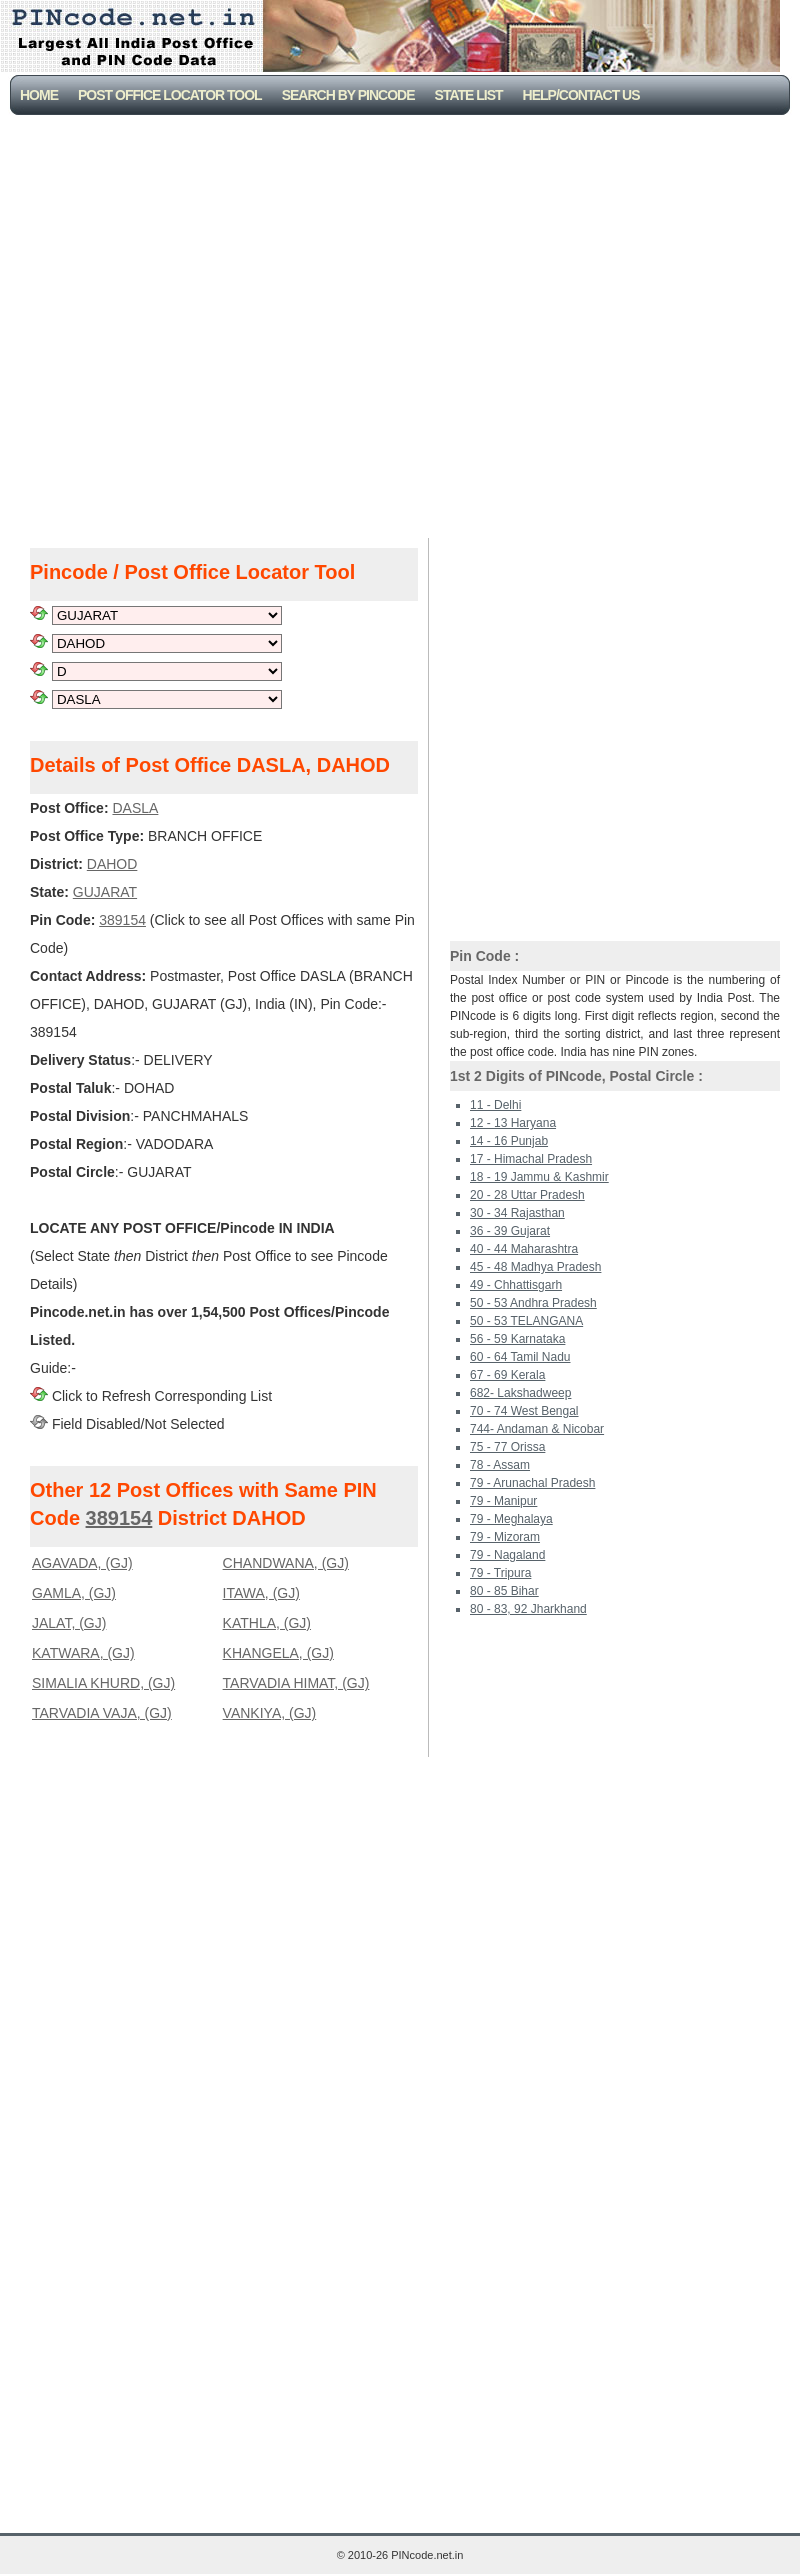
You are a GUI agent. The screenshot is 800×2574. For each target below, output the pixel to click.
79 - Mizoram (505, 1537)
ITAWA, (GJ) (261, 1593)
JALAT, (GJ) (69, 1623)
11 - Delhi (495, 1105)
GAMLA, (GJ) (74, 1593)
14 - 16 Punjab (509, 1141)
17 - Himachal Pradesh (531, 1159)
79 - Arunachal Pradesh (532, 1483)
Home (39, 95)
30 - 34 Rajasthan (517, 1213)
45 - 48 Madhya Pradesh (535, 1267)
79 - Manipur (503, 1501)
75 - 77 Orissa (507, 1447)
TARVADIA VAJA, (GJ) (102, 1713)
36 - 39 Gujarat (510, 1231)
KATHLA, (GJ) (267, 1623)
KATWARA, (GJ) (83, 1653)
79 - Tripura (500, 1573)
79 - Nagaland (507, 1555)
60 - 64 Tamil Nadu (520, 1357)
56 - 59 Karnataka (517, 1339)
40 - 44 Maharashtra (524, 1249)
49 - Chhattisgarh (516, 1285)
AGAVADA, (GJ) (82, 1563)
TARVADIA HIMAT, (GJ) (296, 1683)
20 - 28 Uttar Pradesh (527, 1195)
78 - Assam (500, 1465)
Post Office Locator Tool (170, 95)
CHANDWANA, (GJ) (286, 1563)
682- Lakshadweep (520, 1393)
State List (469, 95)
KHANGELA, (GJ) (278, 1653)
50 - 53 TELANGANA (526, 1321)
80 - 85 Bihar (504, 1591)
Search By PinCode (348, 95)
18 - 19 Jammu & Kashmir (539, 1177)
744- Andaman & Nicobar (537, 1429)
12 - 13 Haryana (513, 1123)
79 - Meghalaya (511, 1519)
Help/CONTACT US (581, 95)
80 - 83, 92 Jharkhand (528, 1609)
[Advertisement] (199, 324)
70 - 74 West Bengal (524, 1411)
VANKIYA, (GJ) (270, 1713)
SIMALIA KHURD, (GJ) (103, 1683)
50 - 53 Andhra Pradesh (533, 1303)
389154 (119, 1518)
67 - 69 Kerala (507, 1375)
